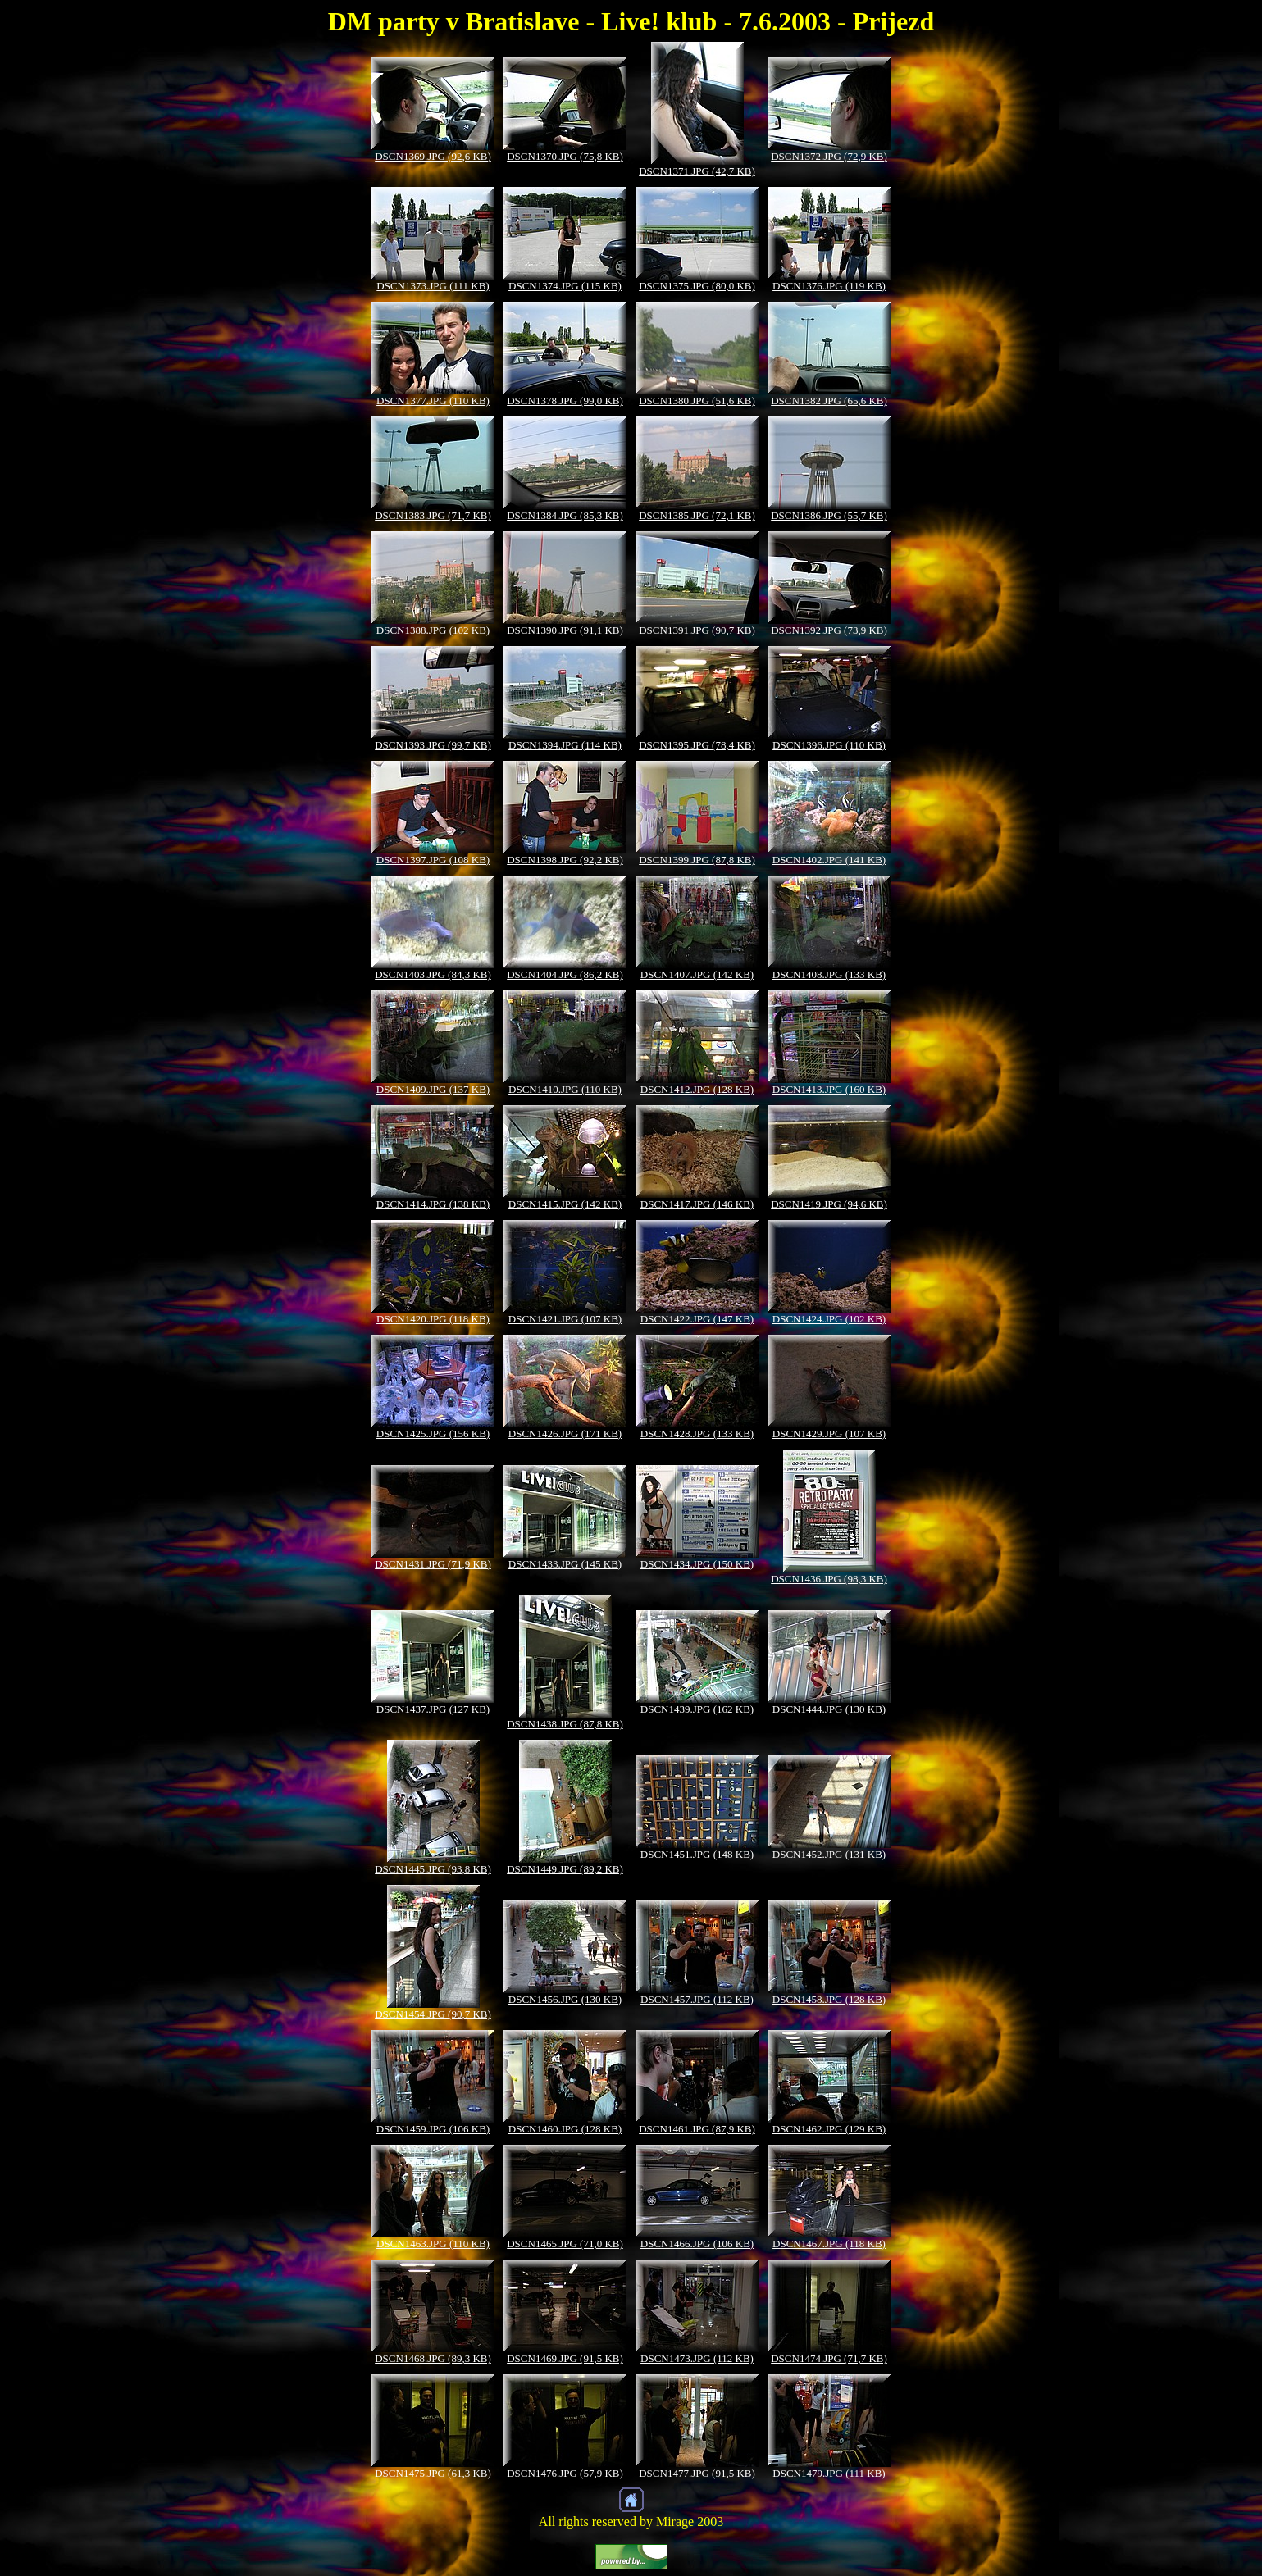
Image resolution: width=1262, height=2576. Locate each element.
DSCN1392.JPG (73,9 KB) (829, 630)
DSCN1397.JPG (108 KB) (433, 859)
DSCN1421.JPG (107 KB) (565, 1319)
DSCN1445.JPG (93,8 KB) (433, 1869)
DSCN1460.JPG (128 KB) (565, 2129)
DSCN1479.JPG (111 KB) (828, 2473)
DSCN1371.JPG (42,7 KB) (697, 171)
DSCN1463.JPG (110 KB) (433, 2243)
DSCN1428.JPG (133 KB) (697, 1433)
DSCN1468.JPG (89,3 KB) (433, 2358)
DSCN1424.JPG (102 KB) (829, 1319)
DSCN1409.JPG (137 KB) (433, 1089)
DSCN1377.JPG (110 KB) (433, 400)
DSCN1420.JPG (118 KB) (433, 1319)
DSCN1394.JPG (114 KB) (565, 745)
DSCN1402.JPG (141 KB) (829, 859)
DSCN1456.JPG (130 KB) (565, 1999)
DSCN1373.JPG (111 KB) (432, 286)
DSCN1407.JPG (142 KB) (697, 974)
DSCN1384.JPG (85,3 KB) (565, 515)
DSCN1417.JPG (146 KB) (697, 1204)
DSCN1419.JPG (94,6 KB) (829, 1204)
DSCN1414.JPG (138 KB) (433, 1204)
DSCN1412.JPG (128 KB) (697, 1089)
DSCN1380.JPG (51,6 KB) (697, 400)
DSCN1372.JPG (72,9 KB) (829, 156)
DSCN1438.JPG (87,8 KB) (565, 1724)
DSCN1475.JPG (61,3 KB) (433, 2473)
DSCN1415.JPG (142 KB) (565, 1204)
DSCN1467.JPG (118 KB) (829, 2243)
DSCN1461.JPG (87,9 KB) (697, 2129)
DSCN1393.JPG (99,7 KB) (433, 745)
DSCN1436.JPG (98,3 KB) (829, 1578)
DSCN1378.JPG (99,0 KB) (565, 400)
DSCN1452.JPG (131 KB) (829, 1854)
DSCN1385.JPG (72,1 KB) (697, 515)
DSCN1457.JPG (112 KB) (697, 1999)
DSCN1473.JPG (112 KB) (697, 2358)
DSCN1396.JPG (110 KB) (829, 745)
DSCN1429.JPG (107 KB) (829, 1433)
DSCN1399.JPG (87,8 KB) (697, 859)
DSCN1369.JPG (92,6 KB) (433, 156)
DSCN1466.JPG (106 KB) (697, 2243)
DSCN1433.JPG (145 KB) (565, 1564)
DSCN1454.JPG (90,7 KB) (433, 2014)
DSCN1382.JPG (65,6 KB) (829, 400)
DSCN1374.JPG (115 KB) (565, 286)
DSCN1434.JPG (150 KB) (697, 1564)
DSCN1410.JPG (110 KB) (565, 1089)
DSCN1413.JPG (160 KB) (829, 1089)
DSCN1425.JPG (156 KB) (433, 1433)
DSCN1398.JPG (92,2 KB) (565, 859)
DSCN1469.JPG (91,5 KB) (565, 2358)
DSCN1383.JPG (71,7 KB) (433, 515)
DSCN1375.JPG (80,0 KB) (697, 286)
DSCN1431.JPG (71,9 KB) (433, 1564)
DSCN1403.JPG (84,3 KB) (433, 974)
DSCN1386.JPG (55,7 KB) (829, 515)
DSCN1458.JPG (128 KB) (829, 1999)
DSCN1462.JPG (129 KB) (829, 2129)
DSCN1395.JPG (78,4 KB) (697, 745)
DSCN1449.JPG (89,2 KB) (565, 1869)
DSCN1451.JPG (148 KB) (697, 1854)
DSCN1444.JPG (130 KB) (829, 1709)
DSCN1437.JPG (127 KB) (433, 1709)
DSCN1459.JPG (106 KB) (433, 2129)
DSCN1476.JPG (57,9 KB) (565, 2473)
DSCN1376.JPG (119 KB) (829, 286)
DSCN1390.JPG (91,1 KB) (565, 630)
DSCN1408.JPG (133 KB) (829, 974)
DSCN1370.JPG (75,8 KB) (565, 156)
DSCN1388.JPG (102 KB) (433, 630)
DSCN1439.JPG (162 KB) (697, 1709)
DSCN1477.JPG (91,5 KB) (697, 2473)
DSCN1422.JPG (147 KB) (697, 1319)
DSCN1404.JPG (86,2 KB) (565, 974)
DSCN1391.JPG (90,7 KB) (697, 630)
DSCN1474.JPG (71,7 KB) (829, 2358)
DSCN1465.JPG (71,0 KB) (565, 2243)
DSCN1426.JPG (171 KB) (565, 1433)
